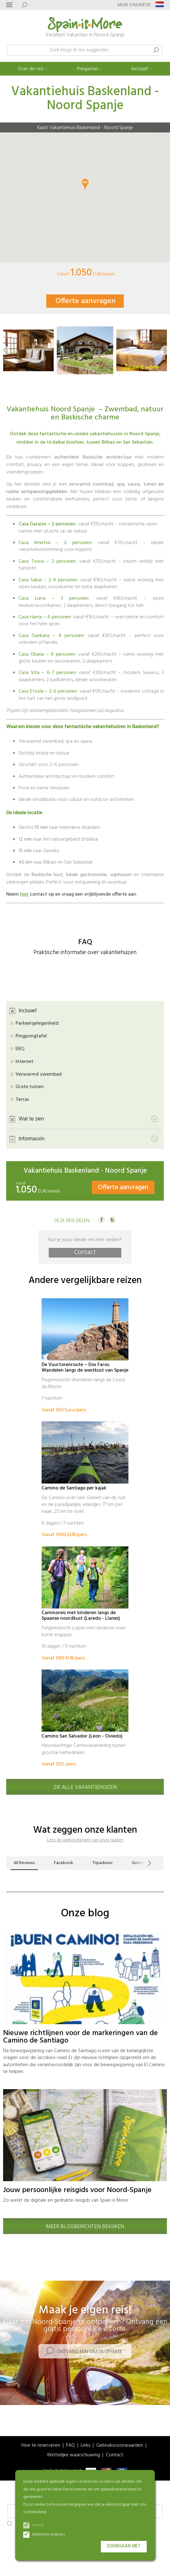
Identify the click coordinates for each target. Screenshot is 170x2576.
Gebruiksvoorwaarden (119, 2445)
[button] (5, 350)
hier (25, 894)
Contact (85, 1253)
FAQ (70, 2445)
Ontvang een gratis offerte (89, 2352)
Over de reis (30, 69)
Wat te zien (31, 1119)
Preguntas (87, 69)
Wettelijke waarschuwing (73, 2455)
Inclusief (140, 69)
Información (32, 1139)
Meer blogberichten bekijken (85, 2226)
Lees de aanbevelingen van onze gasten (85, 1840)
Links (85, 2445)
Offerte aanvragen (86, 301)
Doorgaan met (124, 2546)
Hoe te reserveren (40, 2445)
